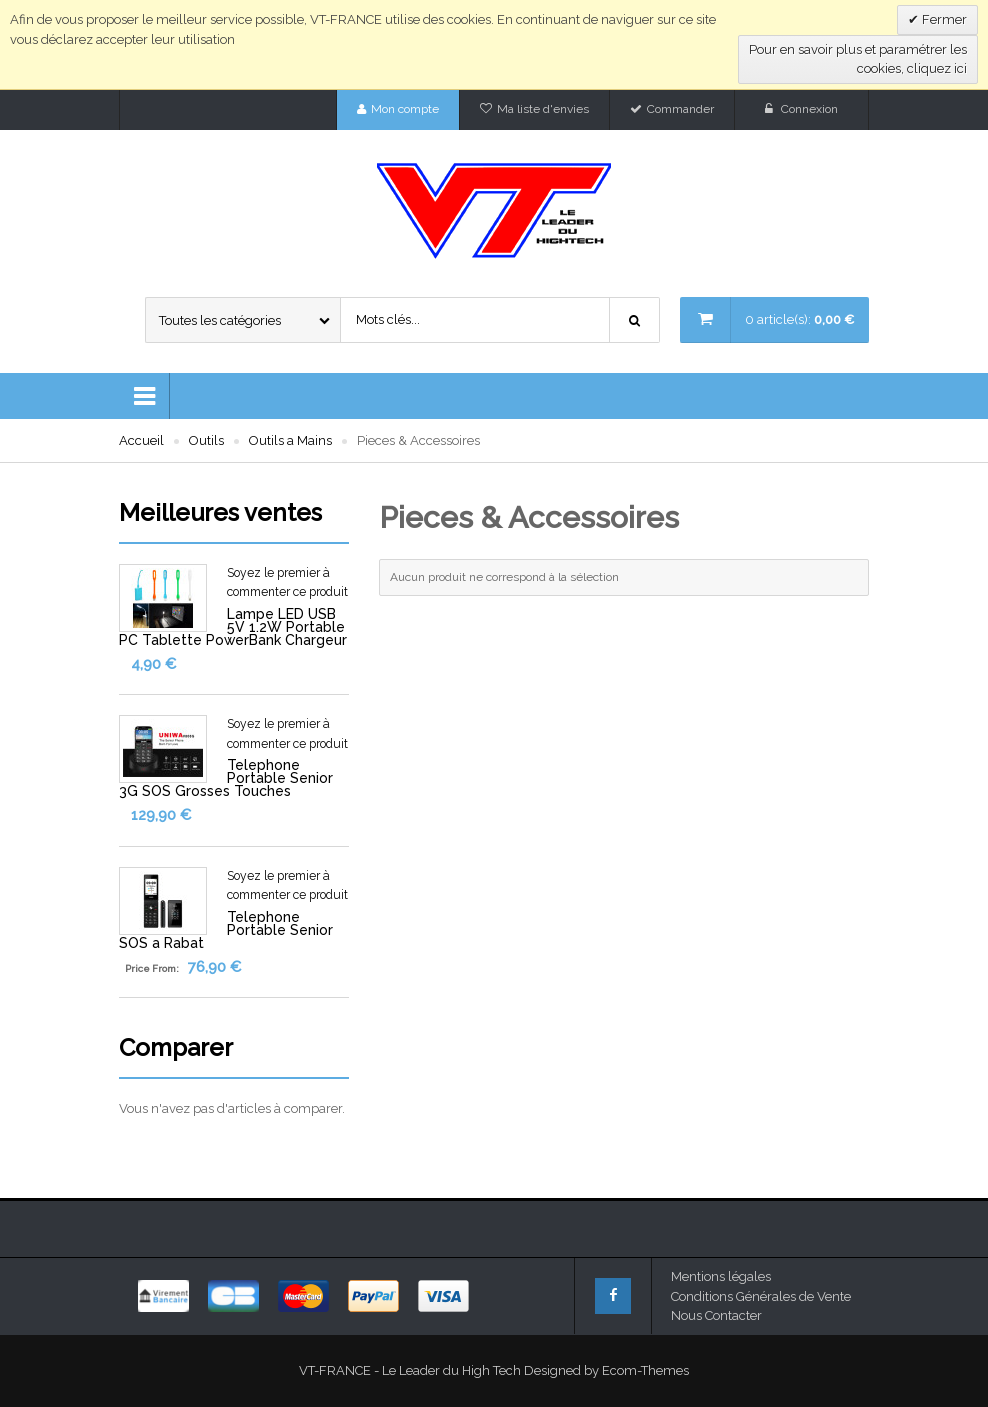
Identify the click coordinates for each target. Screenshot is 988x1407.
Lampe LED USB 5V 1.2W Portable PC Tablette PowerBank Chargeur (233, 627)
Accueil (141, 440)
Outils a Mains (290, 440)
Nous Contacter (716, 1315)
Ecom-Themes (645, 1370)
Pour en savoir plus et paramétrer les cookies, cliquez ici (858, 59)
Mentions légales (721, 1276)
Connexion (809, 109)
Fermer (943, 19)
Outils (206, 440)
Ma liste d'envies (543, 109)
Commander (680, 109)
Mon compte (405, 109)
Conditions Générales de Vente (761, 1296)
